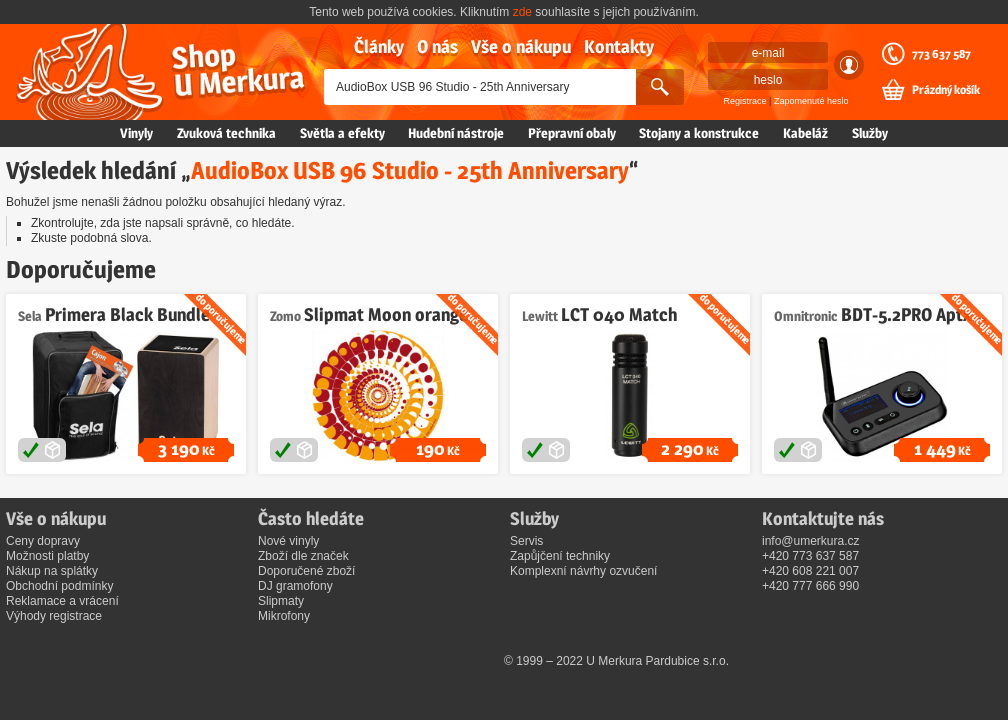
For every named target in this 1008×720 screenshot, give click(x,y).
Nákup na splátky (52, 571)
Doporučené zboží (306, 571)
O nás (437, 46)
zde (522, 12)
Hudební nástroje (456, 133)
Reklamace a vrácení (62, 601)
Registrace (745, 101)
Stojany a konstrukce (699, 133)
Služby (870, 133)
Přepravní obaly (572, 133)
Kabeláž (805, 133)
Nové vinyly (288, 541)
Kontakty (619, 46)
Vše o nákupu (521, 46)
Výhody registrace (54, 616)
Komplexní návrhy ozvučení (583, 571)
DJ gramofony (295, 586)
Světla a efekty (342, 133)
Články (379, 46)
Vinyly (136, 133)
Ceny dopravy (43, 541)
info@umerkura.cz (811, 541)
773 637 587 (941, 54)
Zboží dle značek (303, 556)
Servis (526, 541)
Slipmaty (281, 601)
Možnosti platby (47, 556)
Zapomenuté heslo (811, 101)
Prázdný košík (946, 90)
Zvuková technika (226, 133)
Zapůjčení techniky (560, 556)
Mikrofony (284, 616)
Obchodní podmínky (59, 586)
